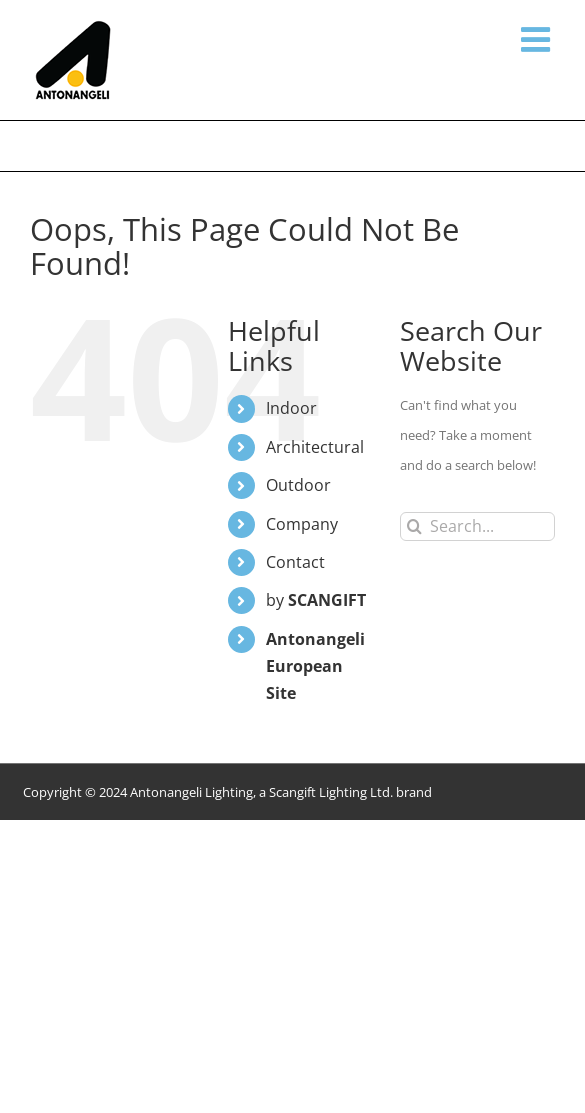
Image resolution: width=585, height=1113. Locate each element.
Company (302, 524)
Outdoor (298, 485)
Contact (295, 562)
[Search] (414, 526)
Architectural (315, 447)
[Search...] (477, 526)
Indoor (291, 408)
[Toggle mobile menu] (538, 39)
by (316, 600)
